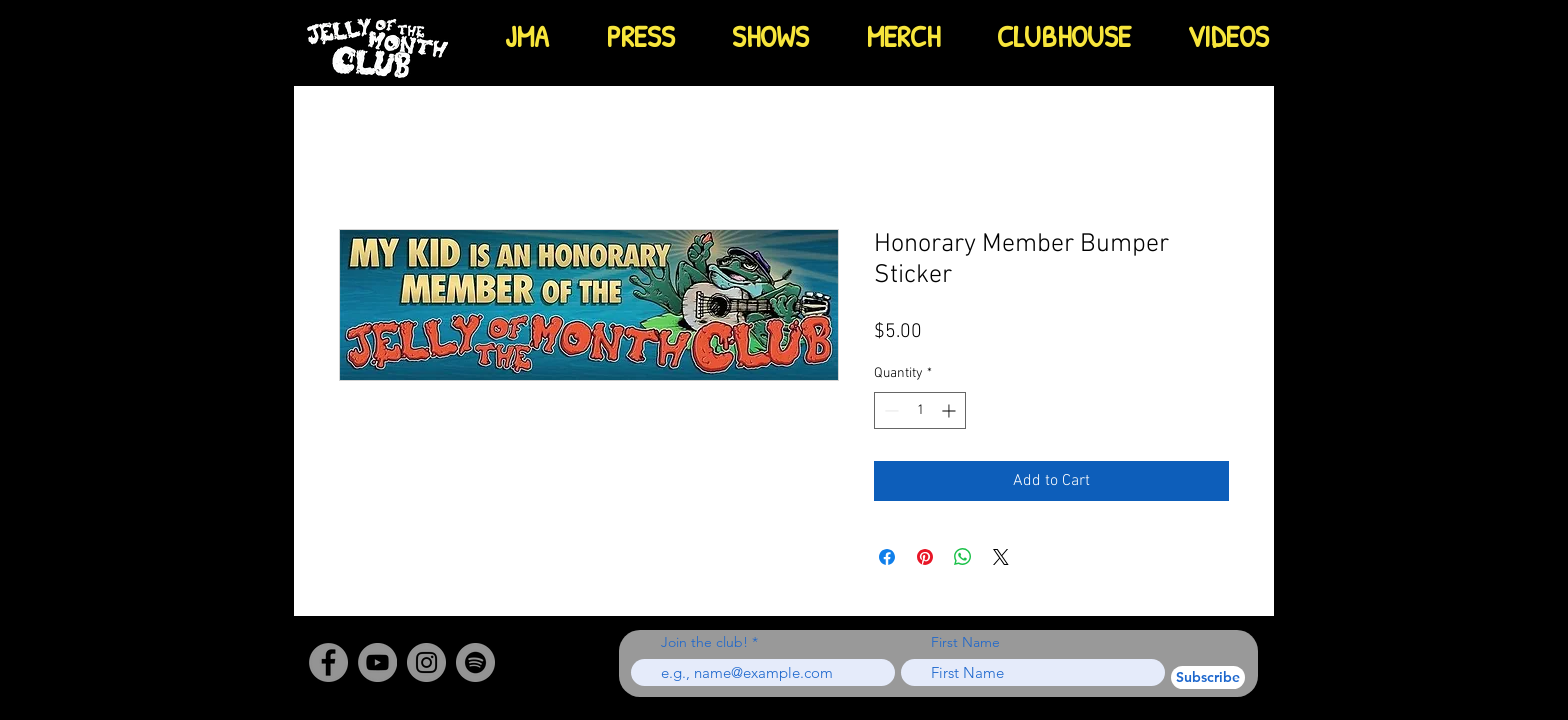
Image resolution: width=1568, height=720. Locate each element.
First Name (965, 642)
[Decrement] (889, 410)
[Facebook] (328, 662)
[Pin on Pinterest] (925, 557)
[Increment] (950, 410)
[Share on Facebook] (887, 557)
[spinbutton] (920, 410)
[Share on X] (1001, 557)
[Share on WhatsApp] (963, 557)
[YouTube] (377, 662)
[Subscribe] (1208, 677)
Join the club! (704, 642)
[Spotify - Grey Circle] (475, 662)
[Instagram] (426, 662)
